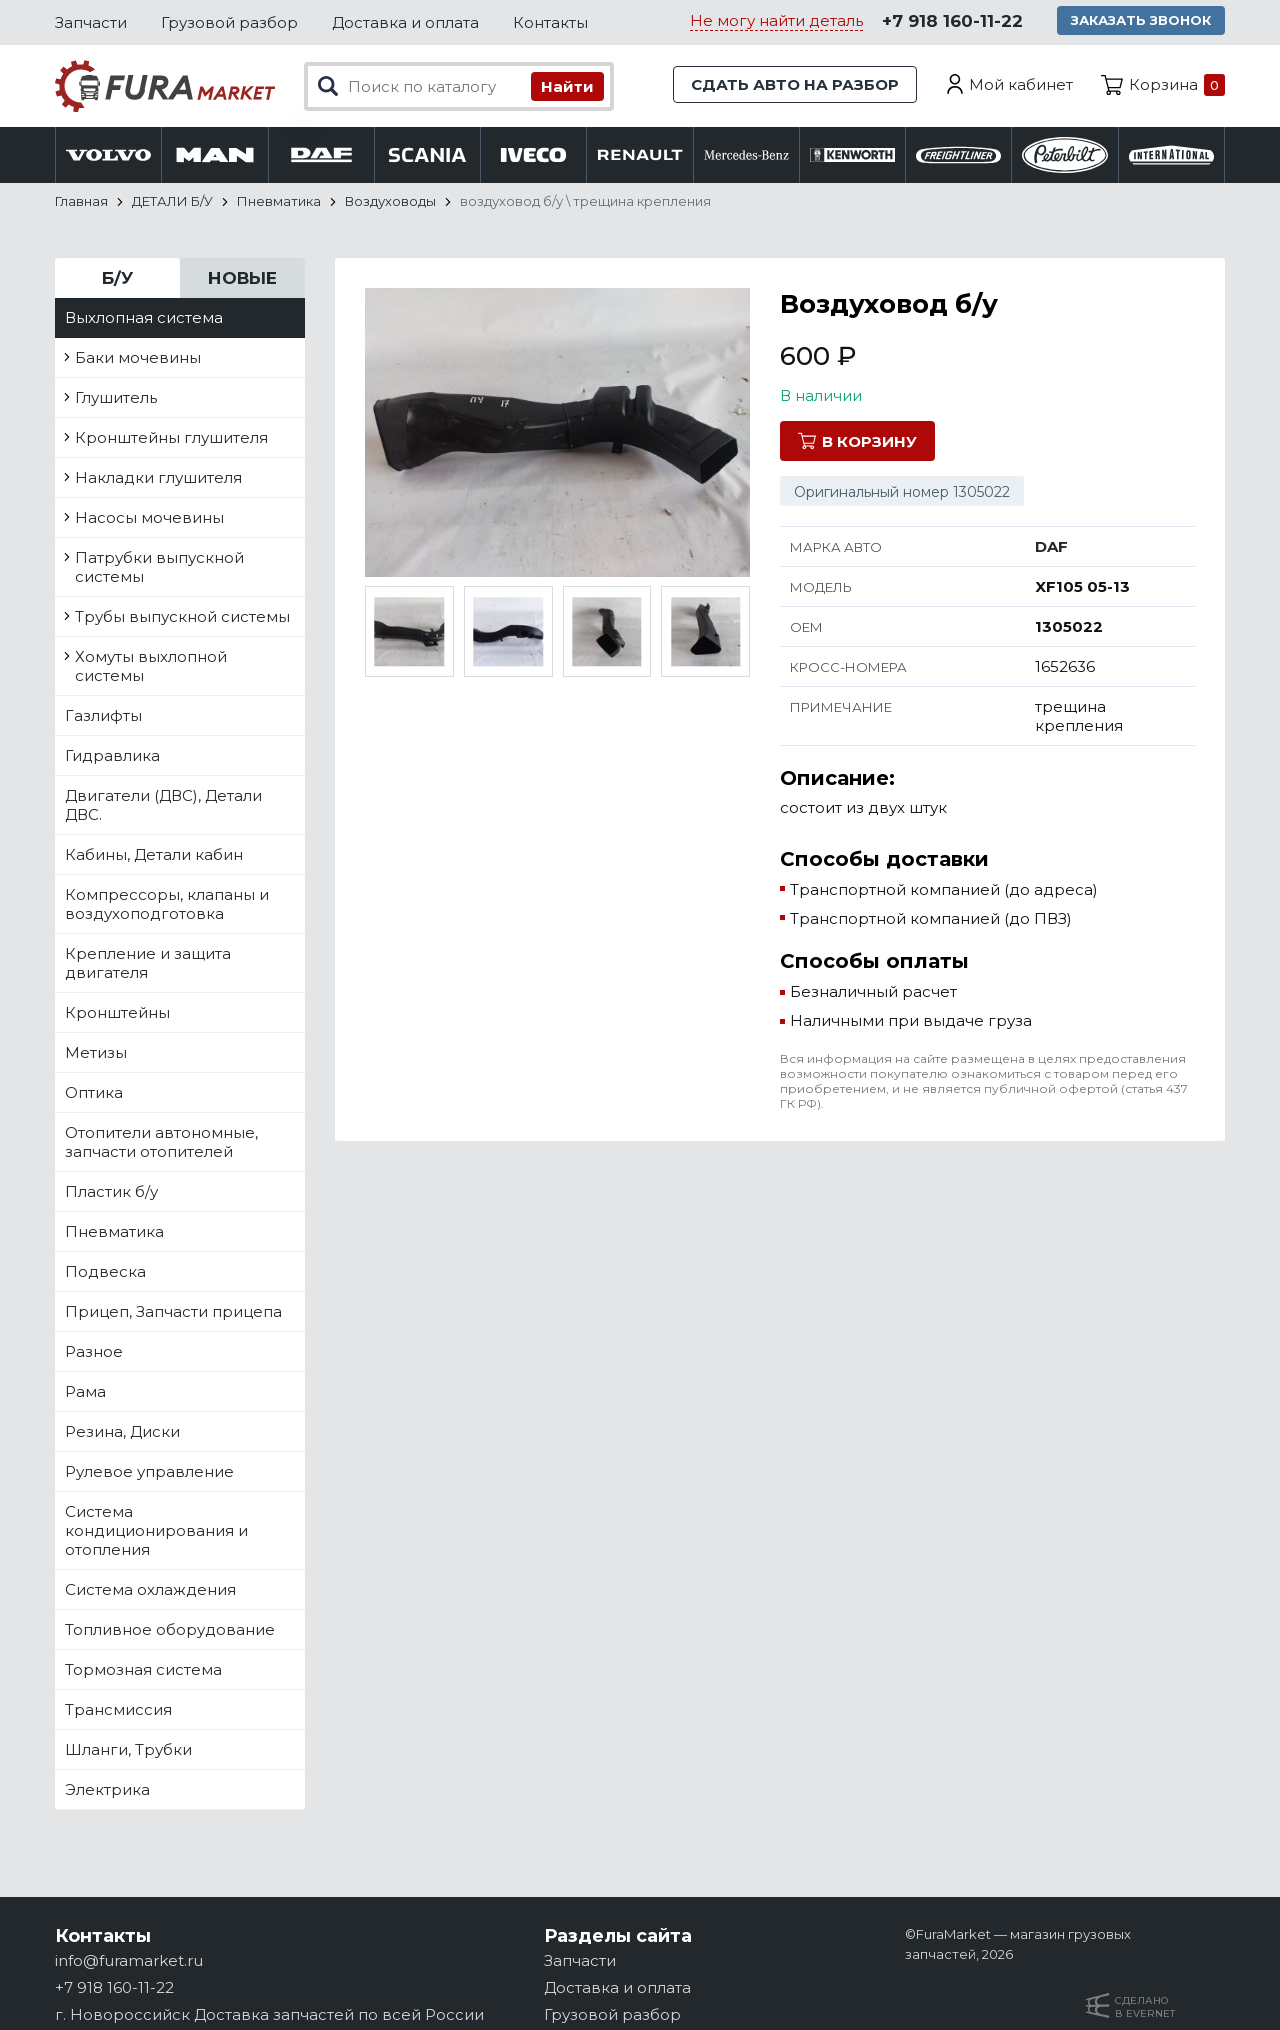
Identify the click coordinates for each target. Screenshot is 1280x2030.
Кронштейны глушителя (171, 437)
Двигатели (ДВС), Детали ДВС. (163, 805)
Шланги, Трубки (128, 1749)
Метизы (96, 1052)
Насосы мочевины (149, 517)
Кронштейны (117, 1012)
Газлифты (103, 715)
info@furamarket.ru (129, 1960)
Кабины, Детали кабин (154, 854)
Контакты (550, 22)
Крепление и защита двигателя (148, 963)
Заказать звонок (1141, 20)
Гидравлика (112, 755)
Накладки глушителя (158, 477)
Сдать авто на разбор (795, 84)
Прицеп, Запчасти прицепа (173, 1311)
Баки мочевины (138, 357)
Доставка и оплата (405, 22)
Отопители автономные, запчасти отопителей (161, 1142)
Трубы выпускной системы (182, 616)
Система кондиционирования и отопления (156, 1530)
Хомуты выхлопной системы (151, 666)
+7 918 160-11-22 (952, 21)
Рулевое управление (149, 1471)
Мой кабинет (1021, 84)
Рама (85, 1391)
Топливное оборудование (170, 1629)
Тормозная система (143, 1669)
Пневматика (114, 1231)
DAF (1051, 546)
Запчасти (91, 22)
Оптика (94, 1092)
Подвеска (105, 1271)
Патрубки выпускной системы (159, 567)
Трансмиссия (118, 1709)
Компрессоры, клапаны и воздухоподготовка (167, 904)
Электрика (107, 1789)
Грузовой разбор (229, 22)
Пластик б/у (111, 1191)
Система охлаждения (150, 1589)
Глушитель (116, 397)
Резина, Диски (122, 1431)
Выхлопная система (144, 317)
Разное (94, 1351)
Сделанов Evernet (1145, 2007)
